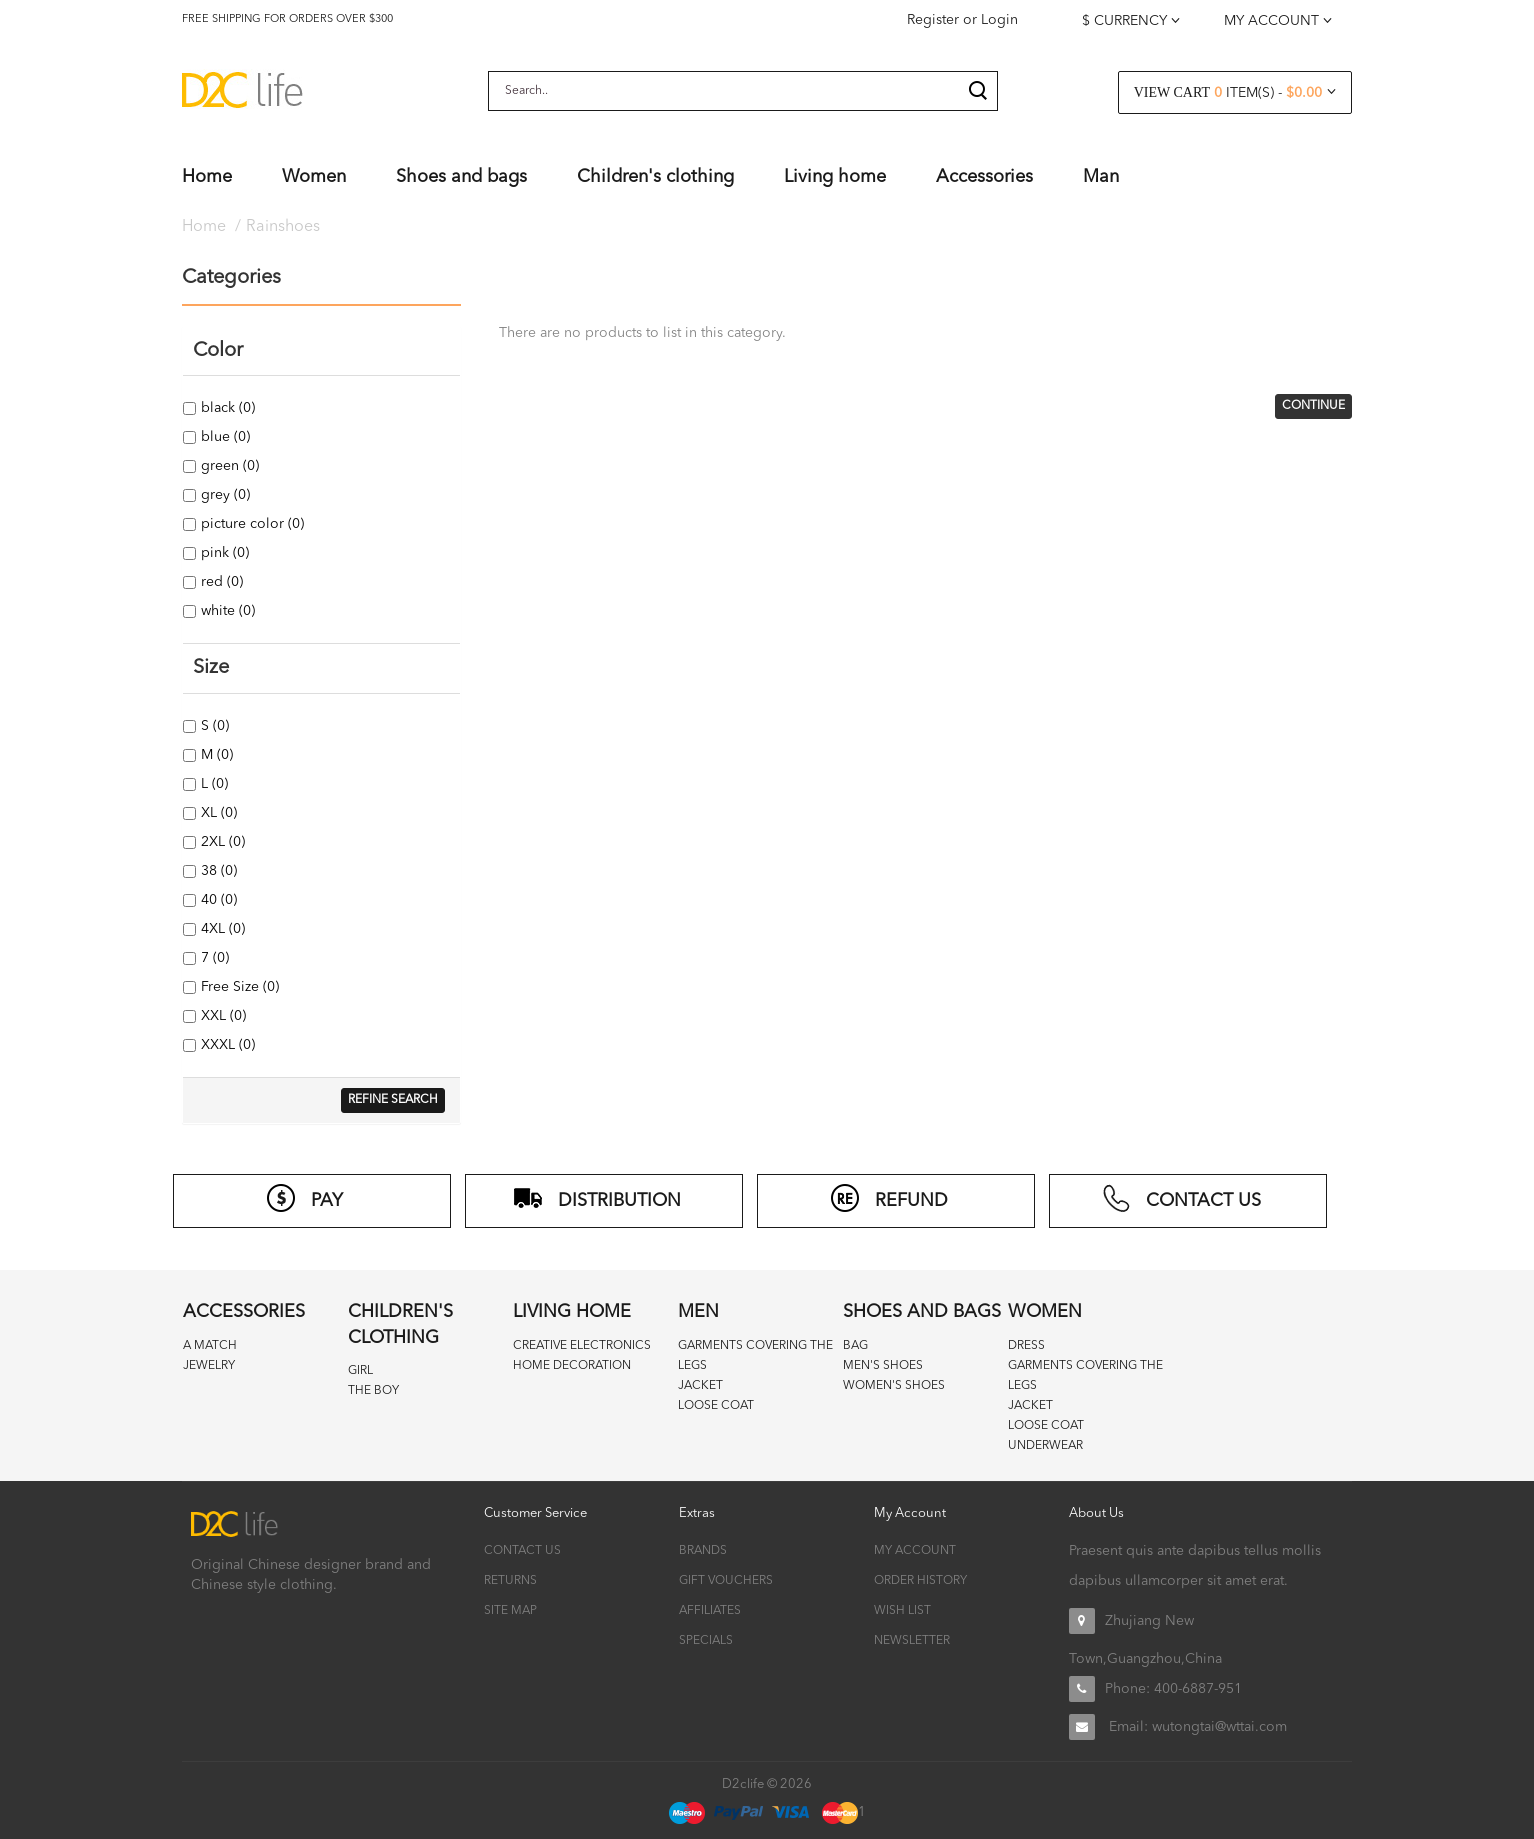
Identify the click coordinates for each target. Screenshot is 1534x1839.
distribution (597, 1198)
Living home (572, 1312)
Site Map (510, 1611)
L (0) (213, 784)
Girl (360, 1371)
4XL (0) (221, 929)
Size (211, 668)
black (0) (226, 408)
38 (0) (217, 871)
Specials (706, 1641)
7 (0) (213, 958)
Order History (920, 1581)
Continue (1313, 406)
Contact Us (522, 1551)
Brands (703, 1551)
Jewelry (209, 1366)
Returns (510, 1581)
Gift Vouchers (726, 1581)
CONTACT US (1181, 1198)
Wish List (902, 1611)
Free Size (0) (238, 987)
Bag (855, 1346)
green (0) (228, 466)
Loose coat (716, 1406)
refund (889, 1198)
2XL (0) (221, 842)
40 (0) (217, 900)
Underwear (1045, 1446)
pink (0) (223, 553)
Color (218, 351)
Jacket (700, 1386)
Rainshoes (283, 227)
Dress (1026, 1346)
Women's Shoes (894, 1386)
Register (933, 20)
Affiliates (710, 1611)
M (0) (215, 755)
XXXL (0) (226, 1045)
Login (999, 20)
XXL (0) (222, 1016)
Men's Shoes (883, 1366)
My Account (915, 1551)
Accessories (244, 1312)
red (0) (220, 582)
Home (204, 227)
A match (210, 1346)
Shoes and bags (922, 1312)
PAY (304, 1198)
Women (1045, 1312)
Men (698, 1312)
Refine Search (393, 1100)
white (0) (226, 611)
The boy (373, 1391)
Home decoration (572, 1366)
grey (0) (224, 495)
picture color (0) (251, 524)
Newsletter (912, 1641)
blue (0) (224, 437)
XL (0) (217, 813)
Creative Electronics (582, 1346)
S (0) (213, 726)
